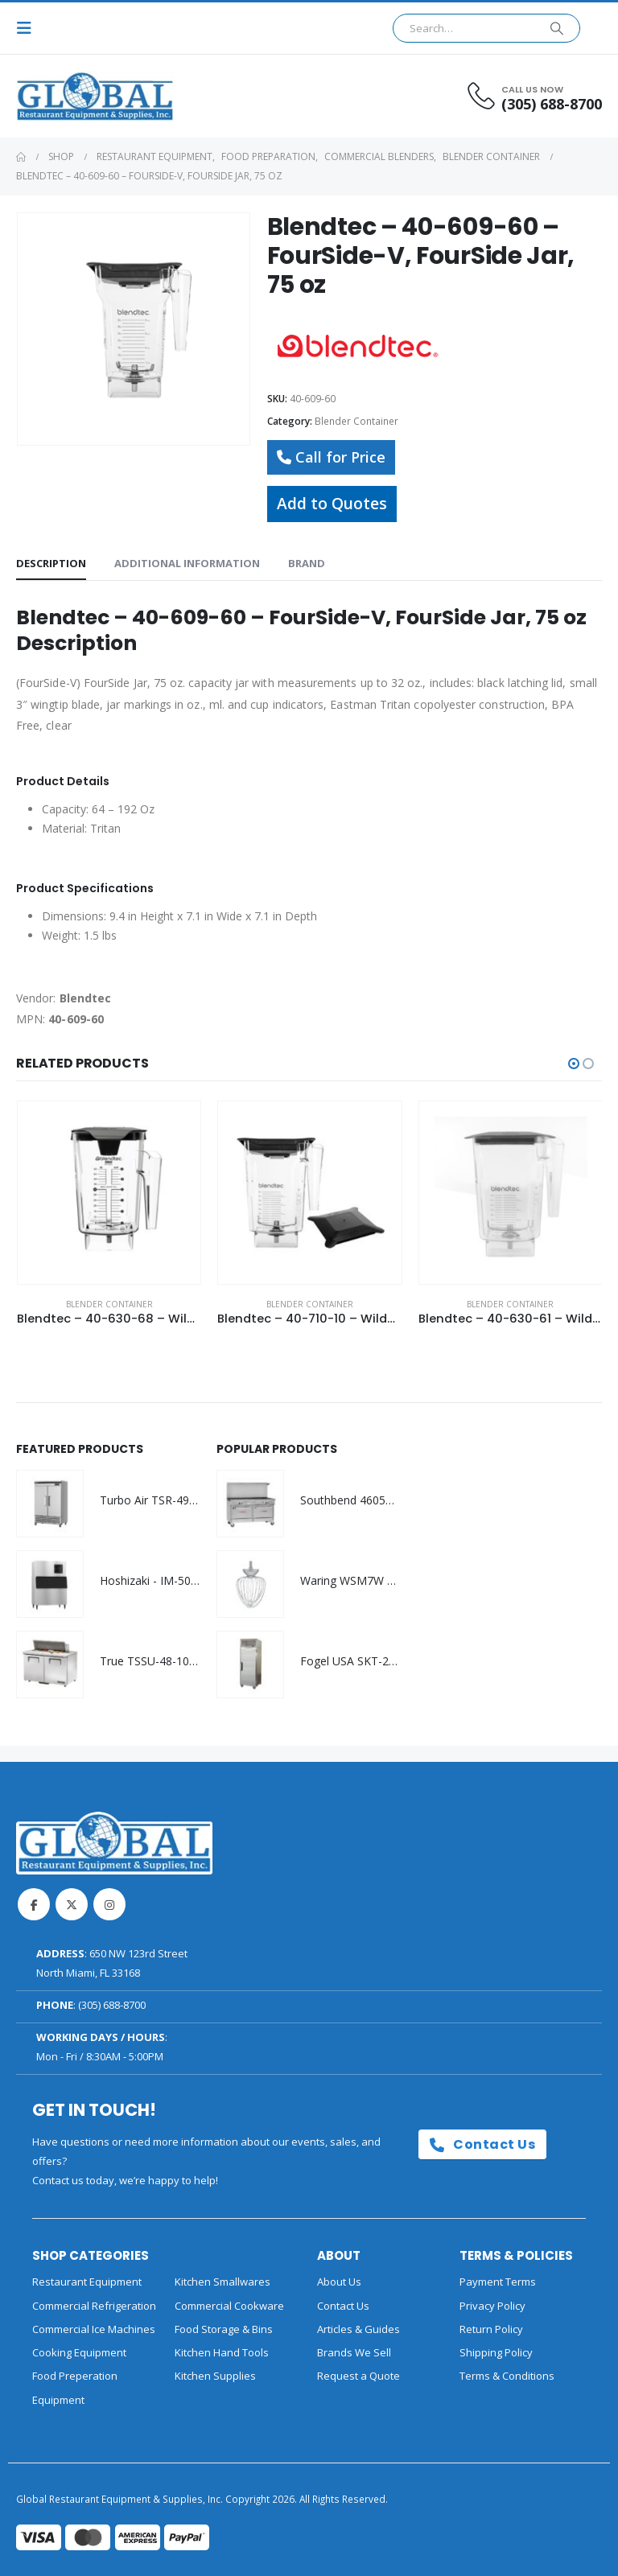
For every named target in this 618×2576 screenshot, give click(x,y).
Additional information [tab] (187, 563)
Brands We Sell (354, 2352)
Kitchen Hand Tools (222, 2352)
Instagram (109, 1904)
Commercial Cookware (229, 2305)
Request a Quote (358, 2375)
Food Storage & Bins (224, 2329)
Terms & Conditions (506, 2375)
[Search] (556, 28)
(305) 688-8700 (112, 2005)
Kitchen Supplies (215, 2375)
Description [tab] (51, 563)
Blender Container (356, 421)
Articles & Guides (358, 2329)
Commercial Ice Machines (93, 2329)
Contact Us (482, 2144)
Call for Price (331, 457)
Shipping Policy (496, 2352)
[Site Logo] (60, 96)
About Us (339, 2281)
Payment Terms (497, 2281)
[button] (29, 28)
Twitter (72, 1904)
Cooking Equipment (79, 2352)
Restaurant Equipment (87, 2281)
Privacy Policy (492, 2305)
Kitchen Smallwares (222, 2281)
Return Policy (491, 2329)
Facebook (34, 1904)
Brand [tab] (306, 563)
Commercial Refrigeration (94, 2305)
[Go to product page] (109, 1192)
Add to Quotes (332, 503)
